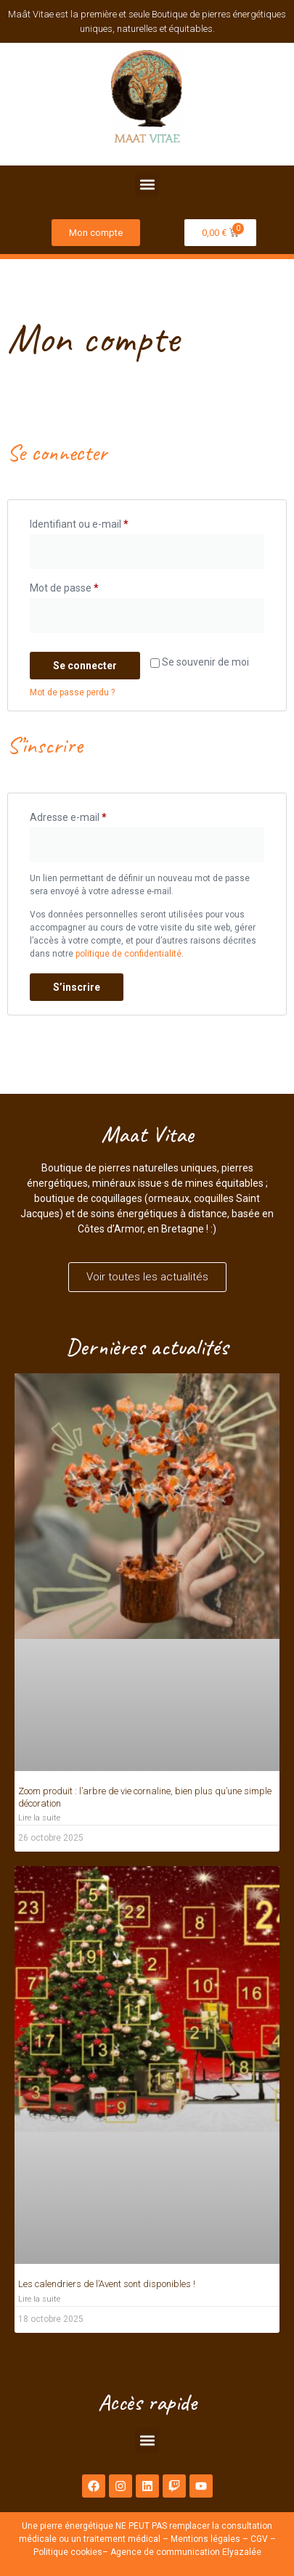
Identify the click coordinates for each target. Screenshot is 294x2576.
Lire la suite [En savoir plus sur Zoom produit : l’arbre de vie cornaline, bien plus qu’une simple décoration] (39, 1818)
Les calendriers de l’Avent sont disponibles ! (106, 2283)
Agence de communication (165, 2552)
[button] (147, 185)
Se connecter (85, 665)
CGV (259, 2539)
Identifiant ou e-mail (104, 522)
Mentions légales (205, 2539)
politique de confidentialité (128, 954)
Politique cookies (67, 2552)
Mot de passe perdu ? (72, 692)
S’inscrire (76, 987)
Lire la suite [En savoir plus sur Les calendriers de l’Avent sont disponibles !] (39, 2299)
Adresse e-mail (93, 815)
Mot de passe (89, 586)
